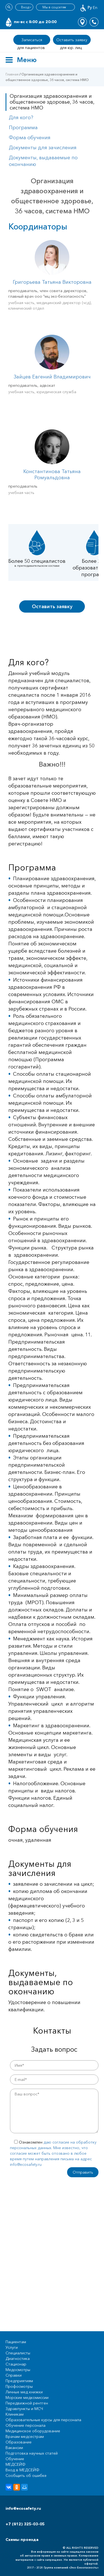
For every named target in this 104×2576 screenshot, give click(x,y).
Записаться (31, 39)
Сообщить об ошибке (26, 2475)
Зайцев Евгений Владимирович (52, 377)
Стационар (16, 2364)
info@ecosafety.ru (23, 2508)
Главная (12, 74)
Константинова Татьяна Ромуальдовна (52, 474)
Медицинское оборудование (33, 2430)
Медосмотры (18, 2369)
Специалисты (18, 2352)
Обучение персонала (25, 2425)
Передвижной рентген (27, 2403)
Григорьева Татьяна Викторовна (52, 282)
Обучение (15, 2458)
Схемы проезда (22, 2539)
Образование (19, 2442)
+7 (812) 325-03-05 (25, 2523)
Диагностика (18, 2358)
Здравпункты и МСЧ (24, 2408)
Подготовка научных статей (32, 2453)
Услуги (12, 2347)
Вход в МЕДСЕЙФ (22, 2469)
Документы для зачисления (43, 148)
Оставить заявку (71, 39)
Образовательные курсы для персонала (43, 2419)
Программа (23, 127)
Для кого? (21, 117)
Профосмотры (19, 2386)
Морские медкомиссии (27, 2397)
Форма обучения (29, 137)
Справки (14, 2375)
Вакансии (14, 2447)
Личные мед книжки (24, 2391)
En (95, 7)
